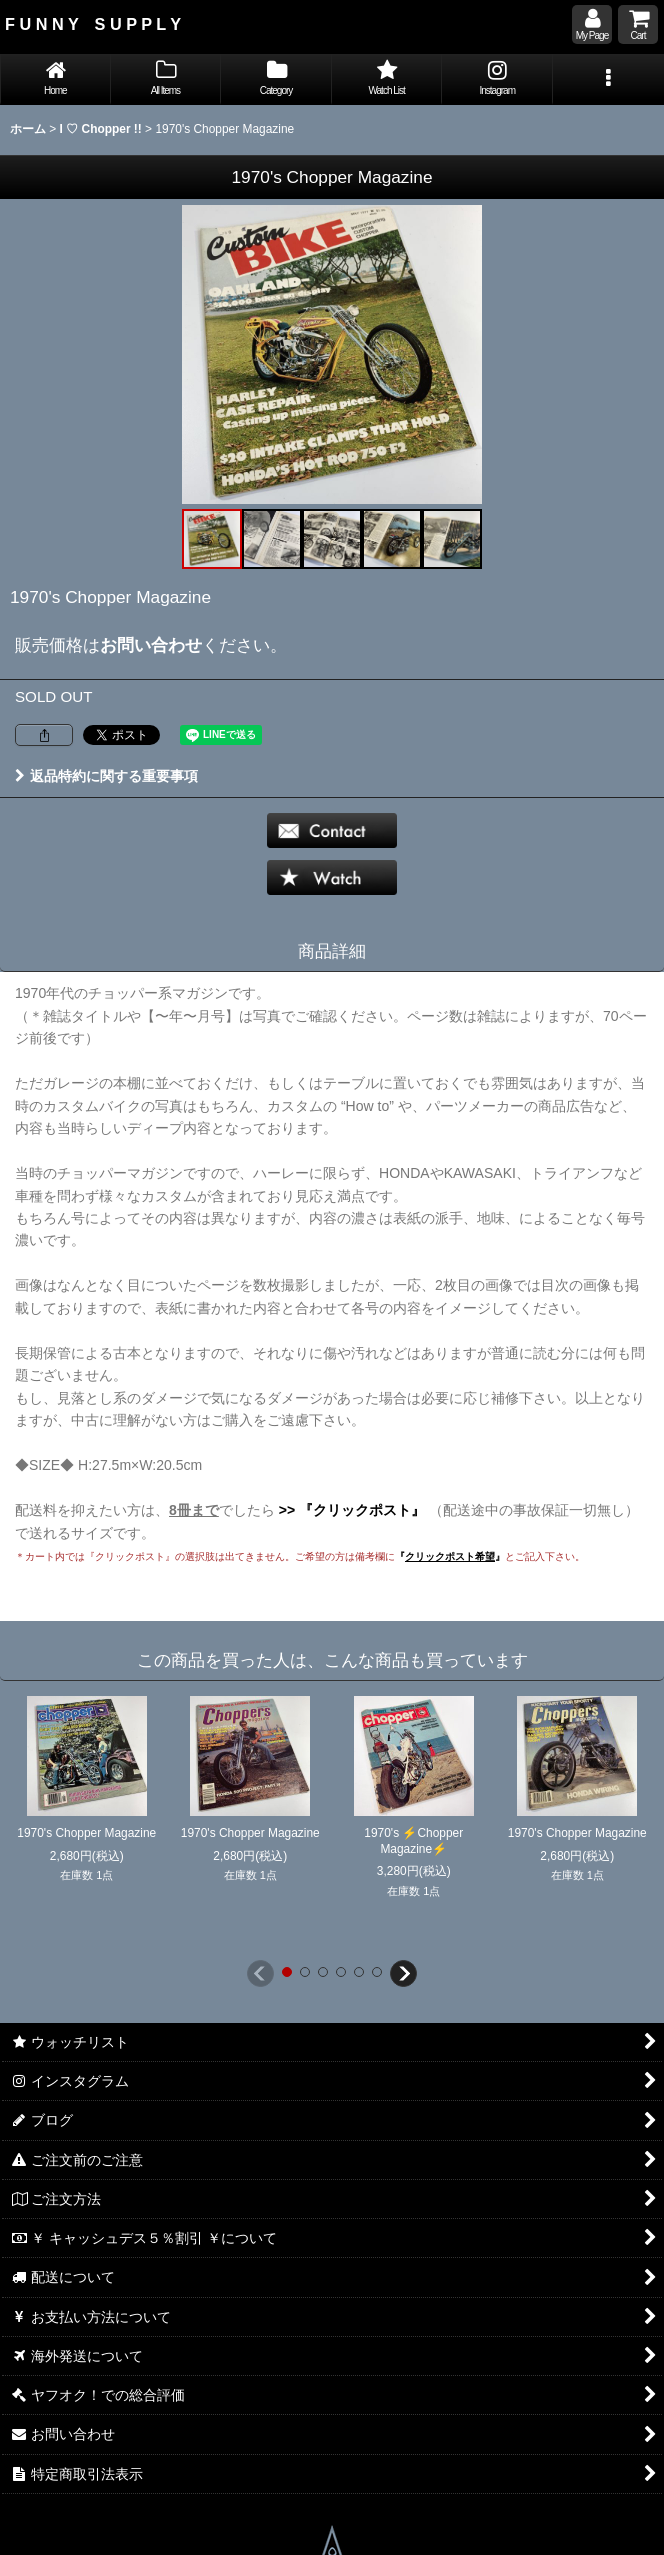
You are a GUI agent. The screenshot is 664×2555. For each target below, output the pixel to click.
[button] (608, 79)
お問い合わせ (151, 645)
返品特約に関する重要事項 (106, 776)
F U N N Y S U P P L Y (93, 24)
